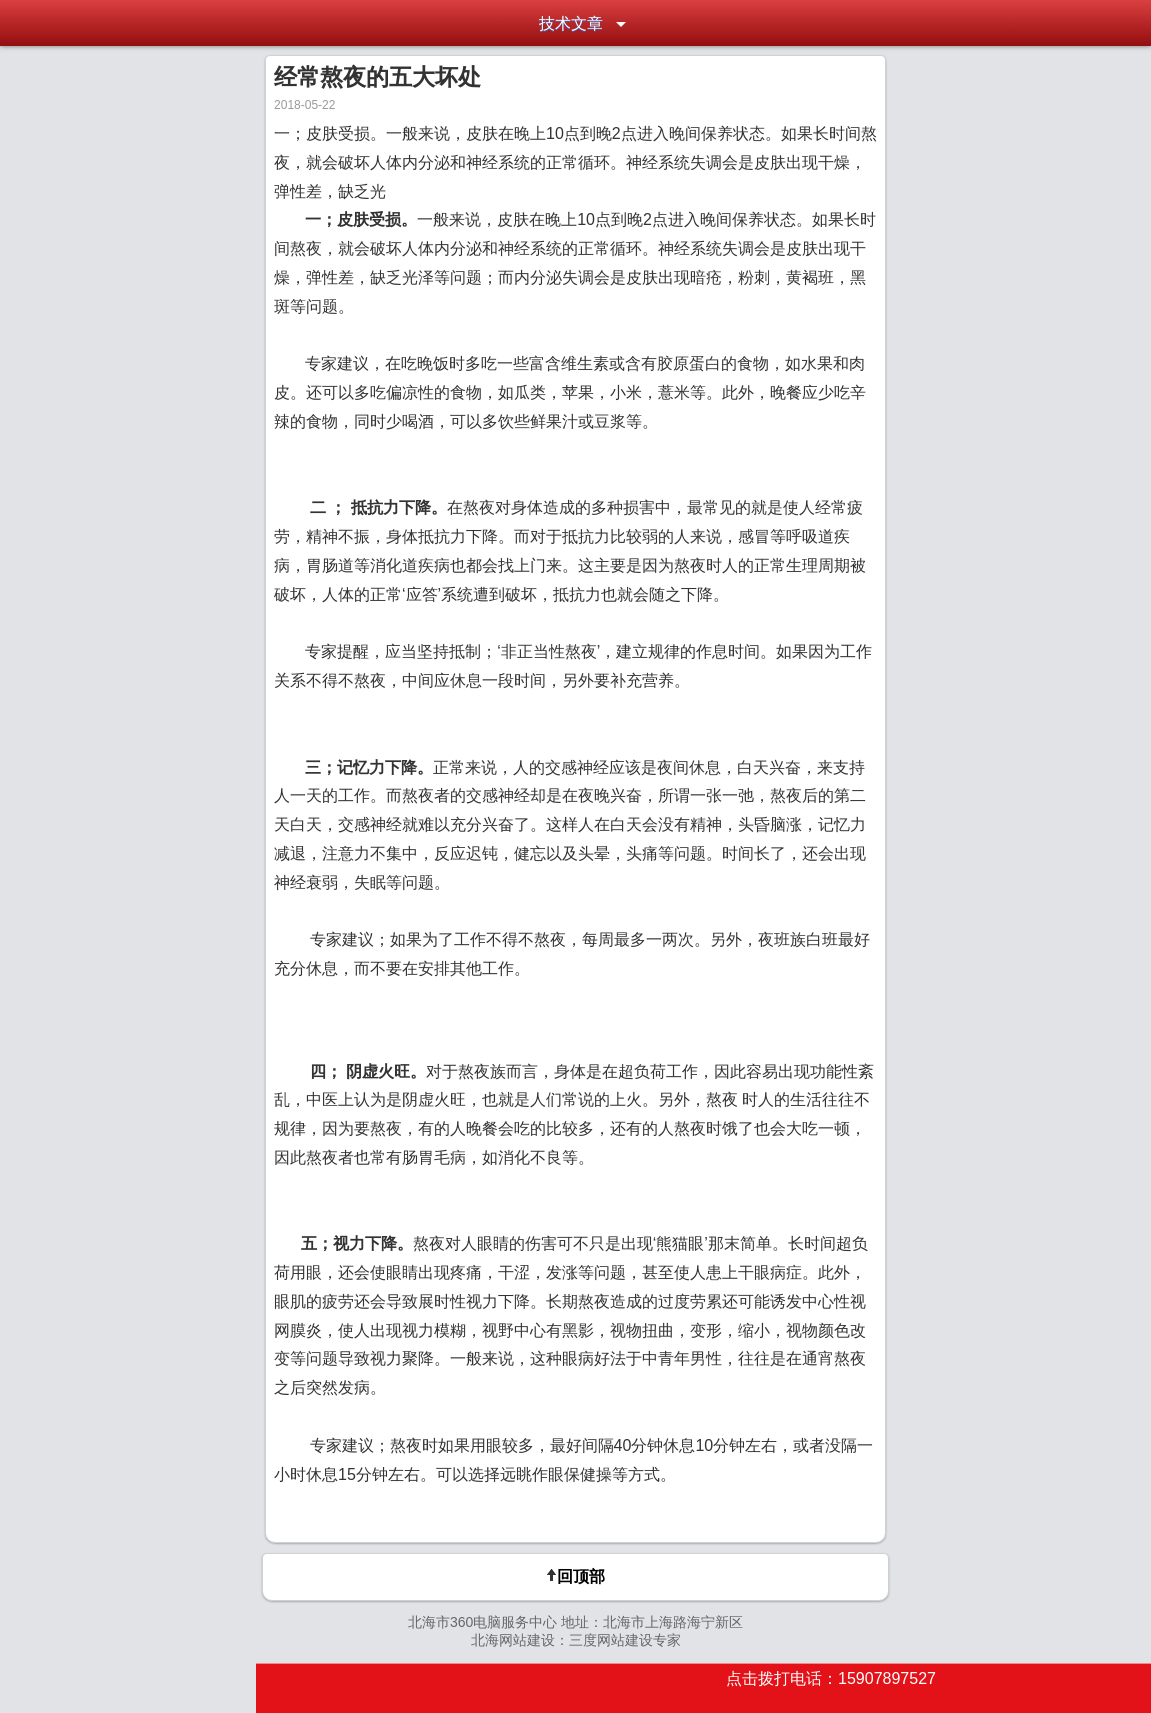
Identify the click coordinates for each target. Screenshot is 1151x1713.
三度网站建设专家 (625, 1640)
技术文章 (571, 23)
